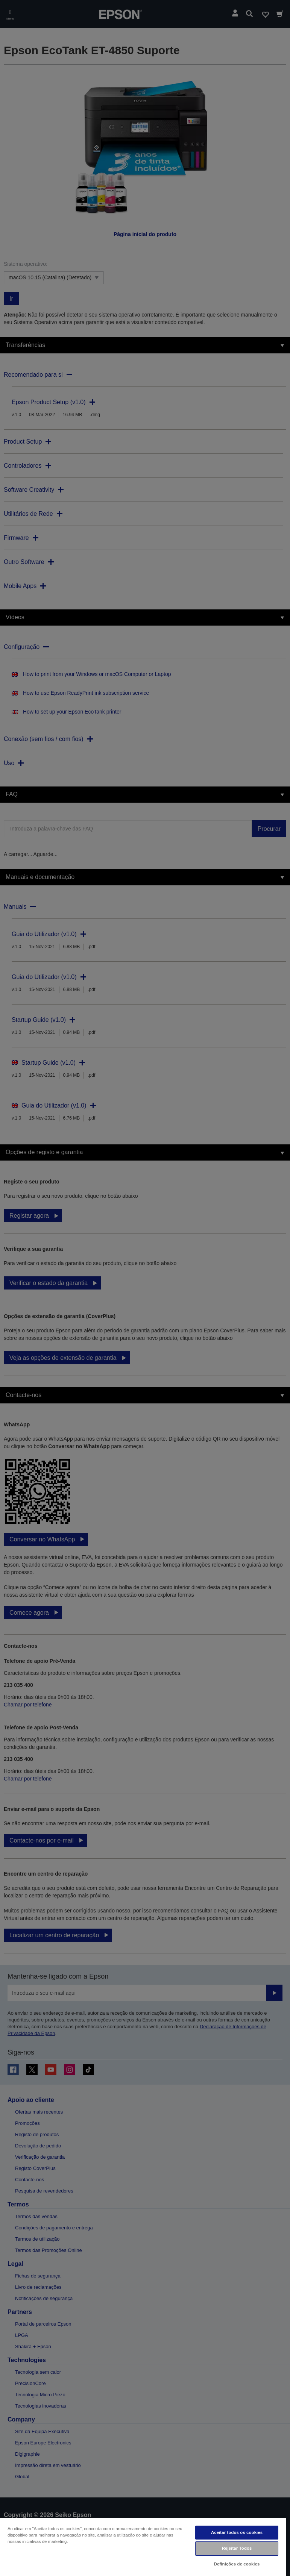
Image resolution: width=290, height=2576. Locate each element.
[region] (143, 2546)
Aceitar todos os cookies (237, 2532)
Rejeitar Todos (237, 2548)
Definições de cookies (237, 2564)
